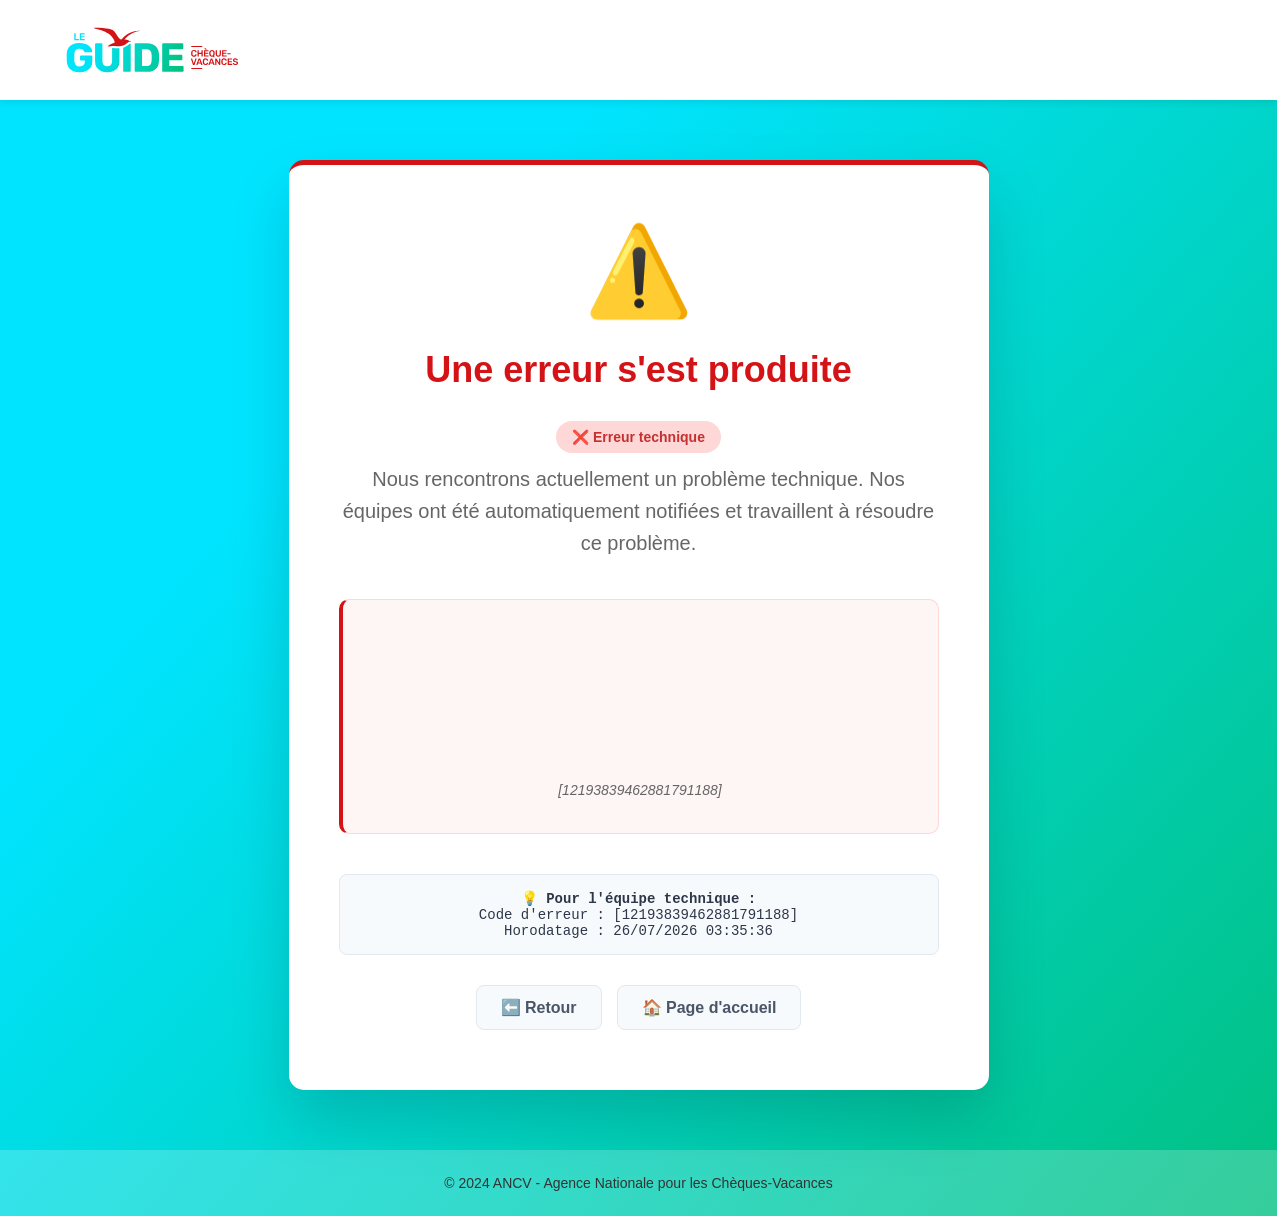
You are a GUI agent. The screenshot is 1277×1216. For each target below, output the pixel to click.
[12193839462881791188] (640, 790)
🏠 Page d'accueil (709, 1007)
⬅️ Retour (539, 1007)
